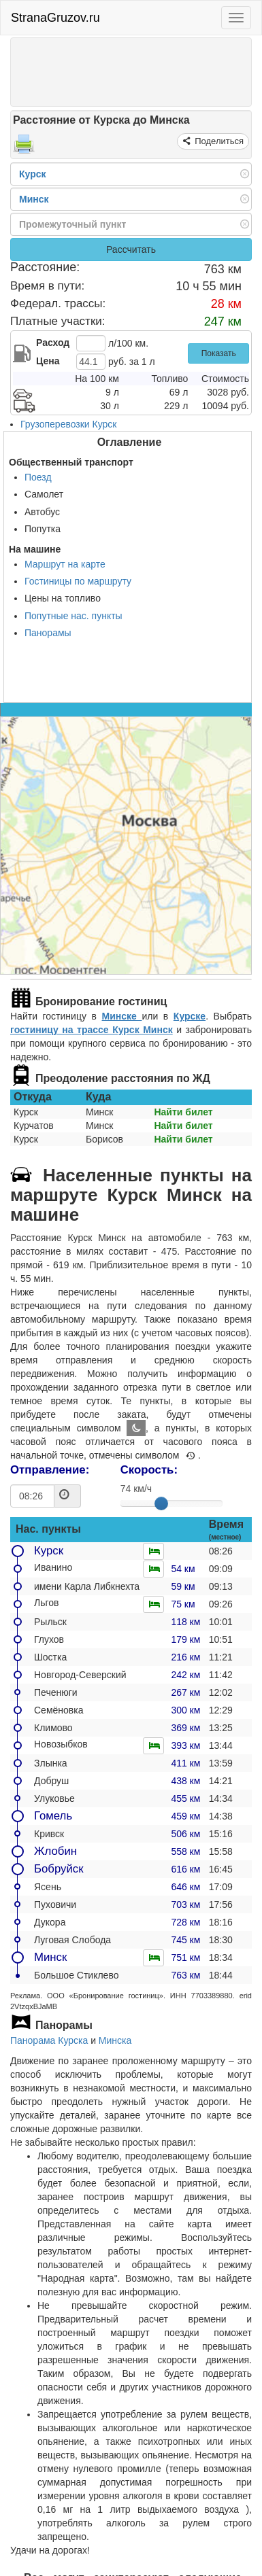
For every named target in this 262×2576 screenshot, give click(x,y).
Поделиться (218, 141)
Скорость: (149, 1469)
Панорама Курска (49, 2040)
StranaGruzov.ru (55, 17)
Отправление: (49, 1469)
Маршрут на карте (64, 564)
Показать (218, 353)
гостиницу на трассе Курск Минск (91, 1029)
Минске (122, 1016)
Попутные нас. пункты (73, 615)
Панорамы (47, 632)
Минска (115, 2040)
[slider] (161, 1503)
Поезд (38, 477)
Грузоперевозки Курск (68, 424)
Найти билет (183, 1112)
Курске (190, 1016)
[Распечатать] (24, 148)
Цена (47, 360)
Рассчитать (131, 249)
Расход (52, 342)
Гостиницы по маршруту (77, 581)
